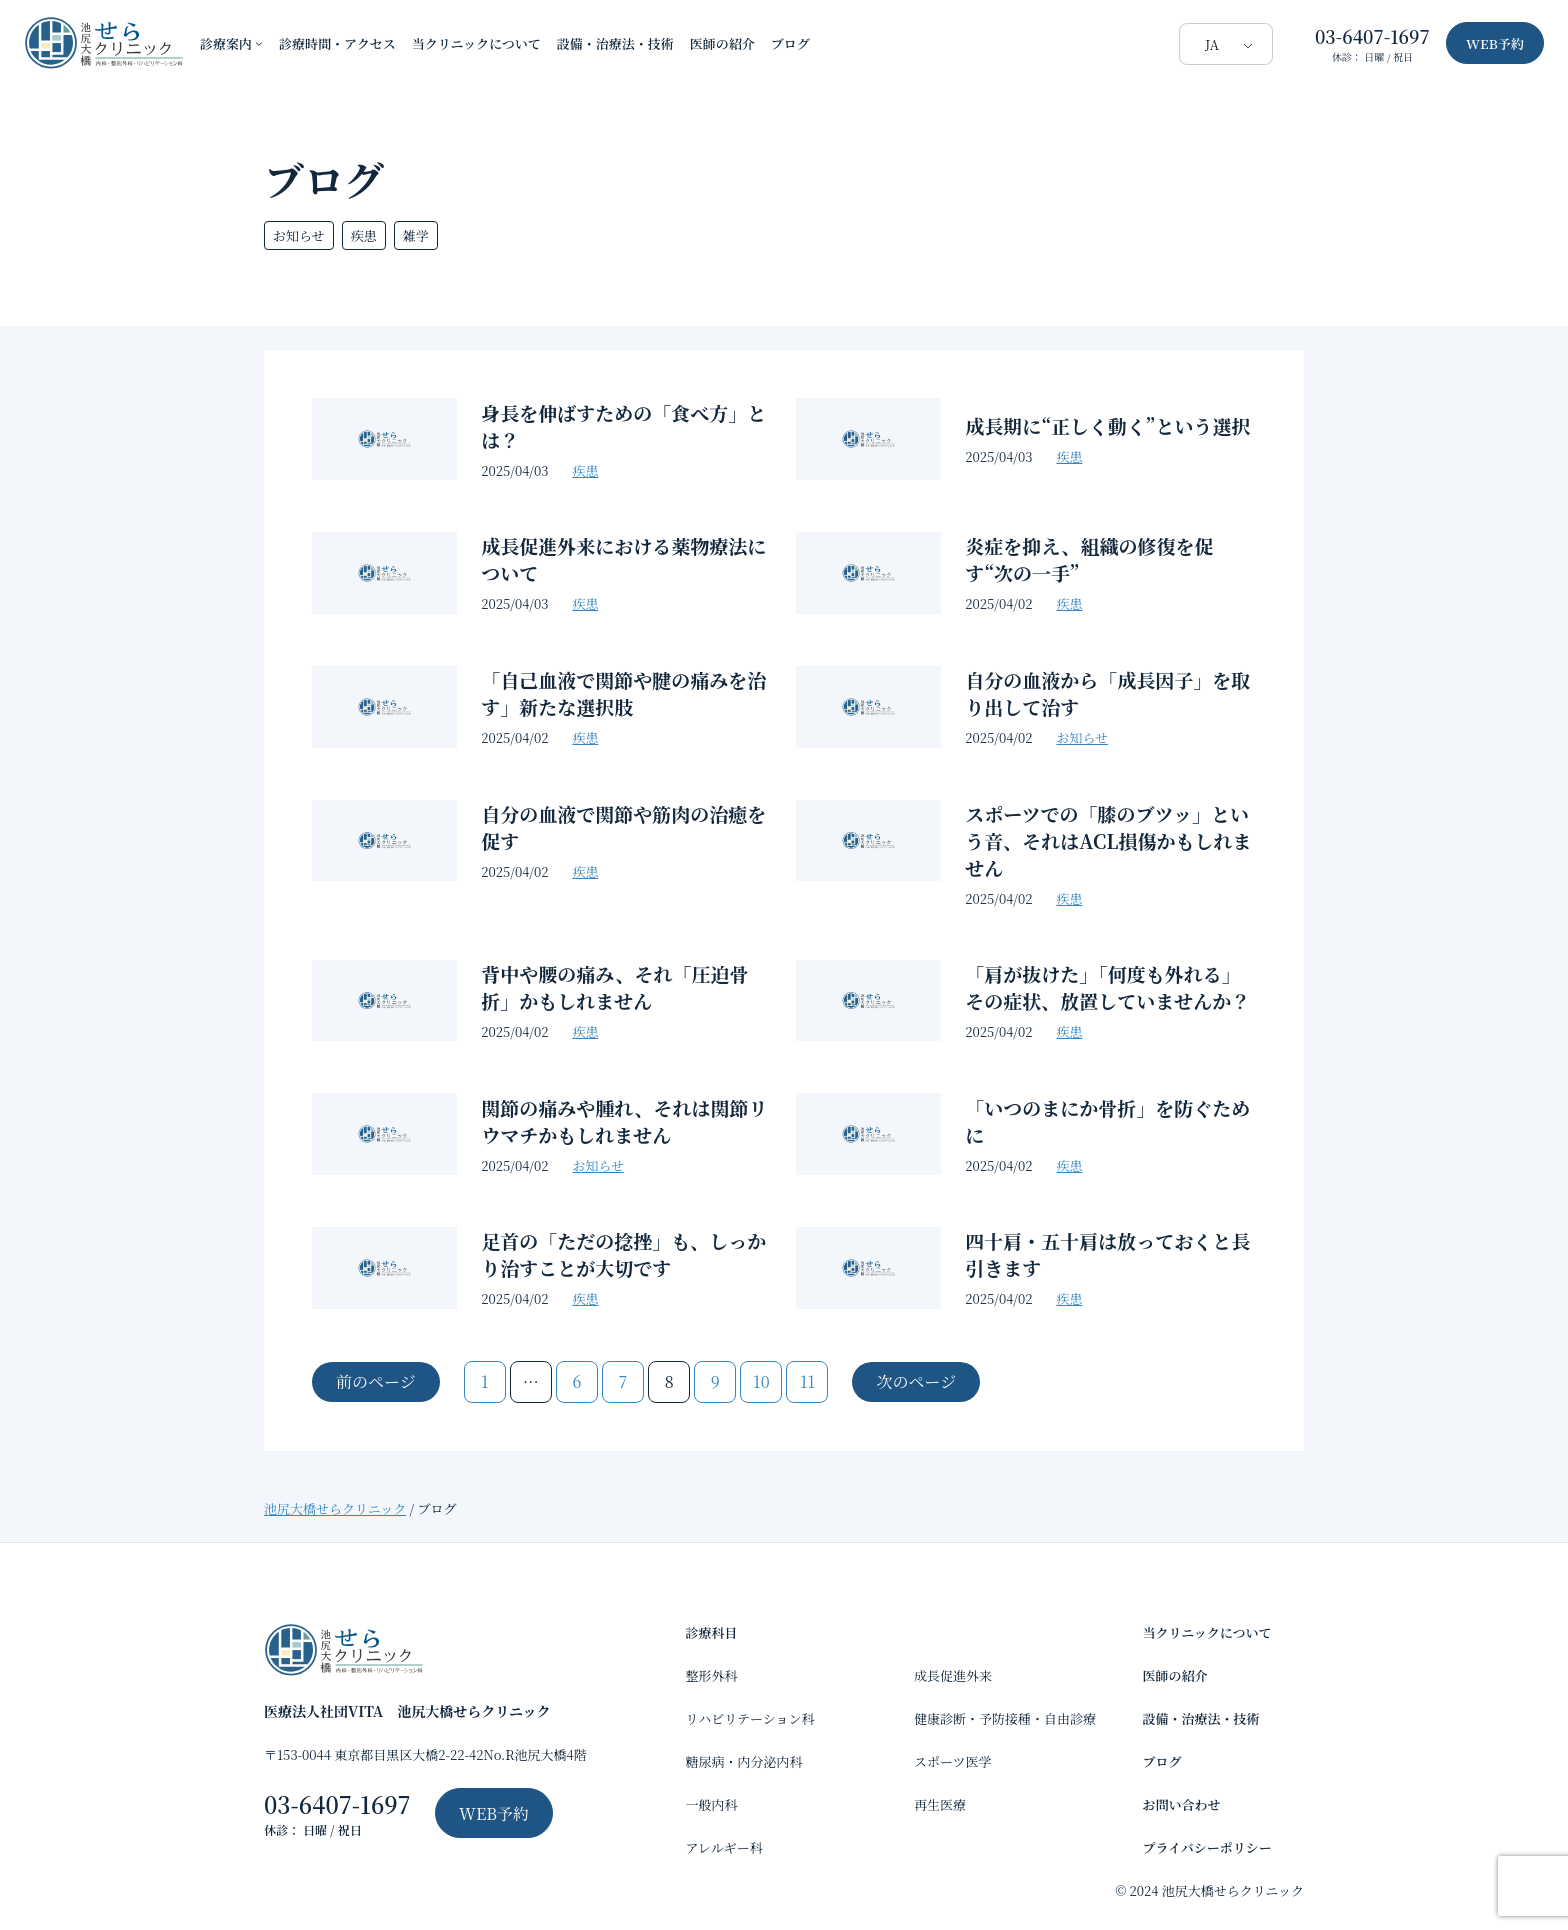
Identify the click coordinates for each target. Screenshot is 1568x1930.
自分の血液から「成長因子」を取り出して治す (1107, 693)
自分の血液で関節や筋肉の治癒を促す (623, 827)
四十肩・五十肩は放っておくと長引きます (1107, 1254)
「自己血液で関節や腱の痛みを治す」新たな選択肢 (623, 693)
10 (761, 1381)
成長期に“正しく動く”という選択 (1107, 425)
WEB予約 (1495, 43)
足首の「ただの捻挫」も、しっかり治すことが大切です (623, 1254)
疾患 (364, 235)
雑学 (416, 235)
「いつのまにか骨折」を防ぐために (1107, 1121)
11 (807, 1381)
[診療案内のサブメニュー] (259, 43)
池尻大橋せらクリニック (335, 1508)
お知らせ (299, 235)
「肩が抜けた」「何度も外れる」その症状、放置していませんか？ (1107, 987)
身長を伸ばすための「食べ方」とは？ (623, 426)
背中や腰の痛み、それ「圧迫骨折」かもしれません (614, 987)
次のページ (916, 1381)
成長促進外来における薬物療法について (623, 559)
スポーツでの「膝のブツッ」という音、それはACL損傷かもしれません (1108, 840)
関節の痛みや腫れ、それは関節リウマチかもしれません (624, 1121)
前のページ (376, 1381)
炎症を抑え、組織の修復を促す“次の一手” (1089, 559)
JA (1212, 44)
